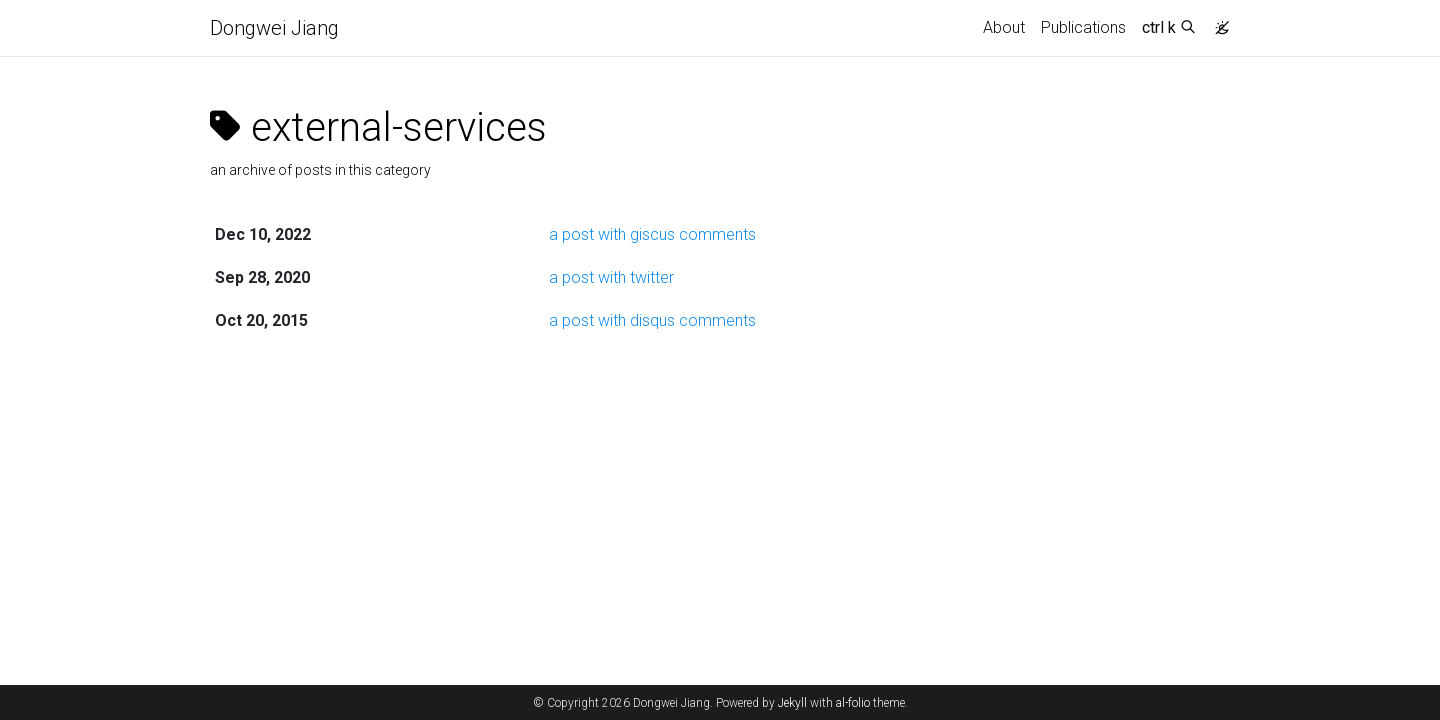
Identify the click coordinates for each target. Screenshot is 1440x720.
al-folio (853, 703)
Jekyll (792, 703)
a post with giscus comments (652, 234)
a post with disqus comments (652, 320)
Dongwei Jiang (274, 28)
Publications (1083, 27)
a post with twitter (611, 277)
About (1004, 27)
